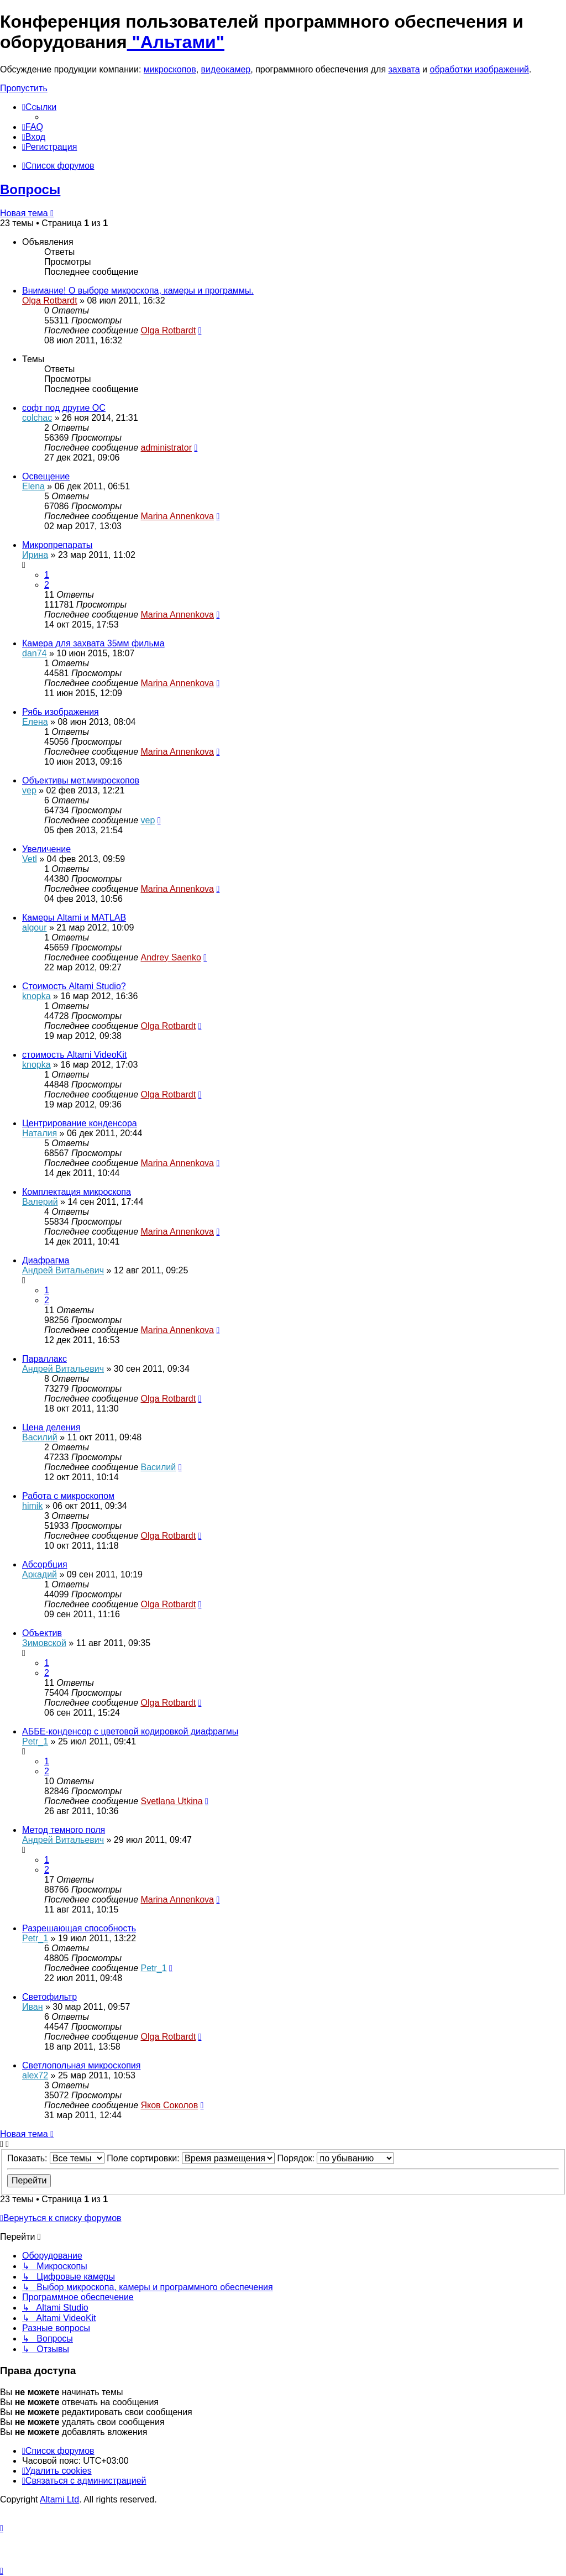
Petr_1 (35, 1741)
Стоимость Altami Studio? (74, 986)
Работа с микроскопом (68, 1496)
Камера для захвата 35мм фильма (93, 643)
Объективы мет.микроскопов (80, 780)
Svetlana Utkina (171, 1801)
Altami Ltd (59, 2499)
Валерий (40, 1201)
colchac (37, 417)
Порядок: (336, 2158)
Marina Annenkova (177, 516)
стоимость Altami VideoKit (74, 1054)
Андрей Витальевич (63, 1270)
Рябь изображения (60, 712)
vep (29, 790)
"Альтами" (175, 42)
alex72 (35, 2075)
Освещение (46, 476)
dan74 (34, 653)
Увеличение (46, 849)
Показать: (55, 2158)
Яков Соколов (169, 2105)
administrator (165, 447)
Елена (35, 722)
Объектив (42, 1633)
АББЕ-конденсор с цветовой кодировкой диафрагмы (130, 1731)
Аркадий (39, 1574)
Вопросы (30, 189)
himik (32, 1506)
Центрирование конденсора (79, 1123)
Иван (32, 2006)
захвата (404, 69)
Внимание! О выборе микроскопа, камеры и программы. (138, 290)
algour (34, 927)
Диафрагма (45, 1260)
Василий (39, 1437)
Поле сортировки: (191, 2158)
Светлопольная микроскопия (81, 2065)
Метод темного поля (63, 1830)
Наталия (39, 1133)
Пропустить (24, 88)
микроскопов (170, 69)
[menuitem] (32, 127)
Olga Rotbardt (49, 300)
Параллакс (44, 1358)
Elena (33, 486)
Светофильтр (49, 1997)
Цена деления (51, 1427)
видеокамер (226, 69)
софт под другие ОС (64, 407)
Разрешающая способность (79, 1928)
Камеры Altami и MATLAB (74, 917)
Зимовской (44, 1643)
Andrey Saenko (170, 957)
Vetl (29, 859)
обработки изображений (479, 69)
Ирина (35, 555)
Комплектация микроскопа (76, 1191)
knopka (36, 996)
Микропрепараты (57, 545)
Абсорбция (44, 1564)
